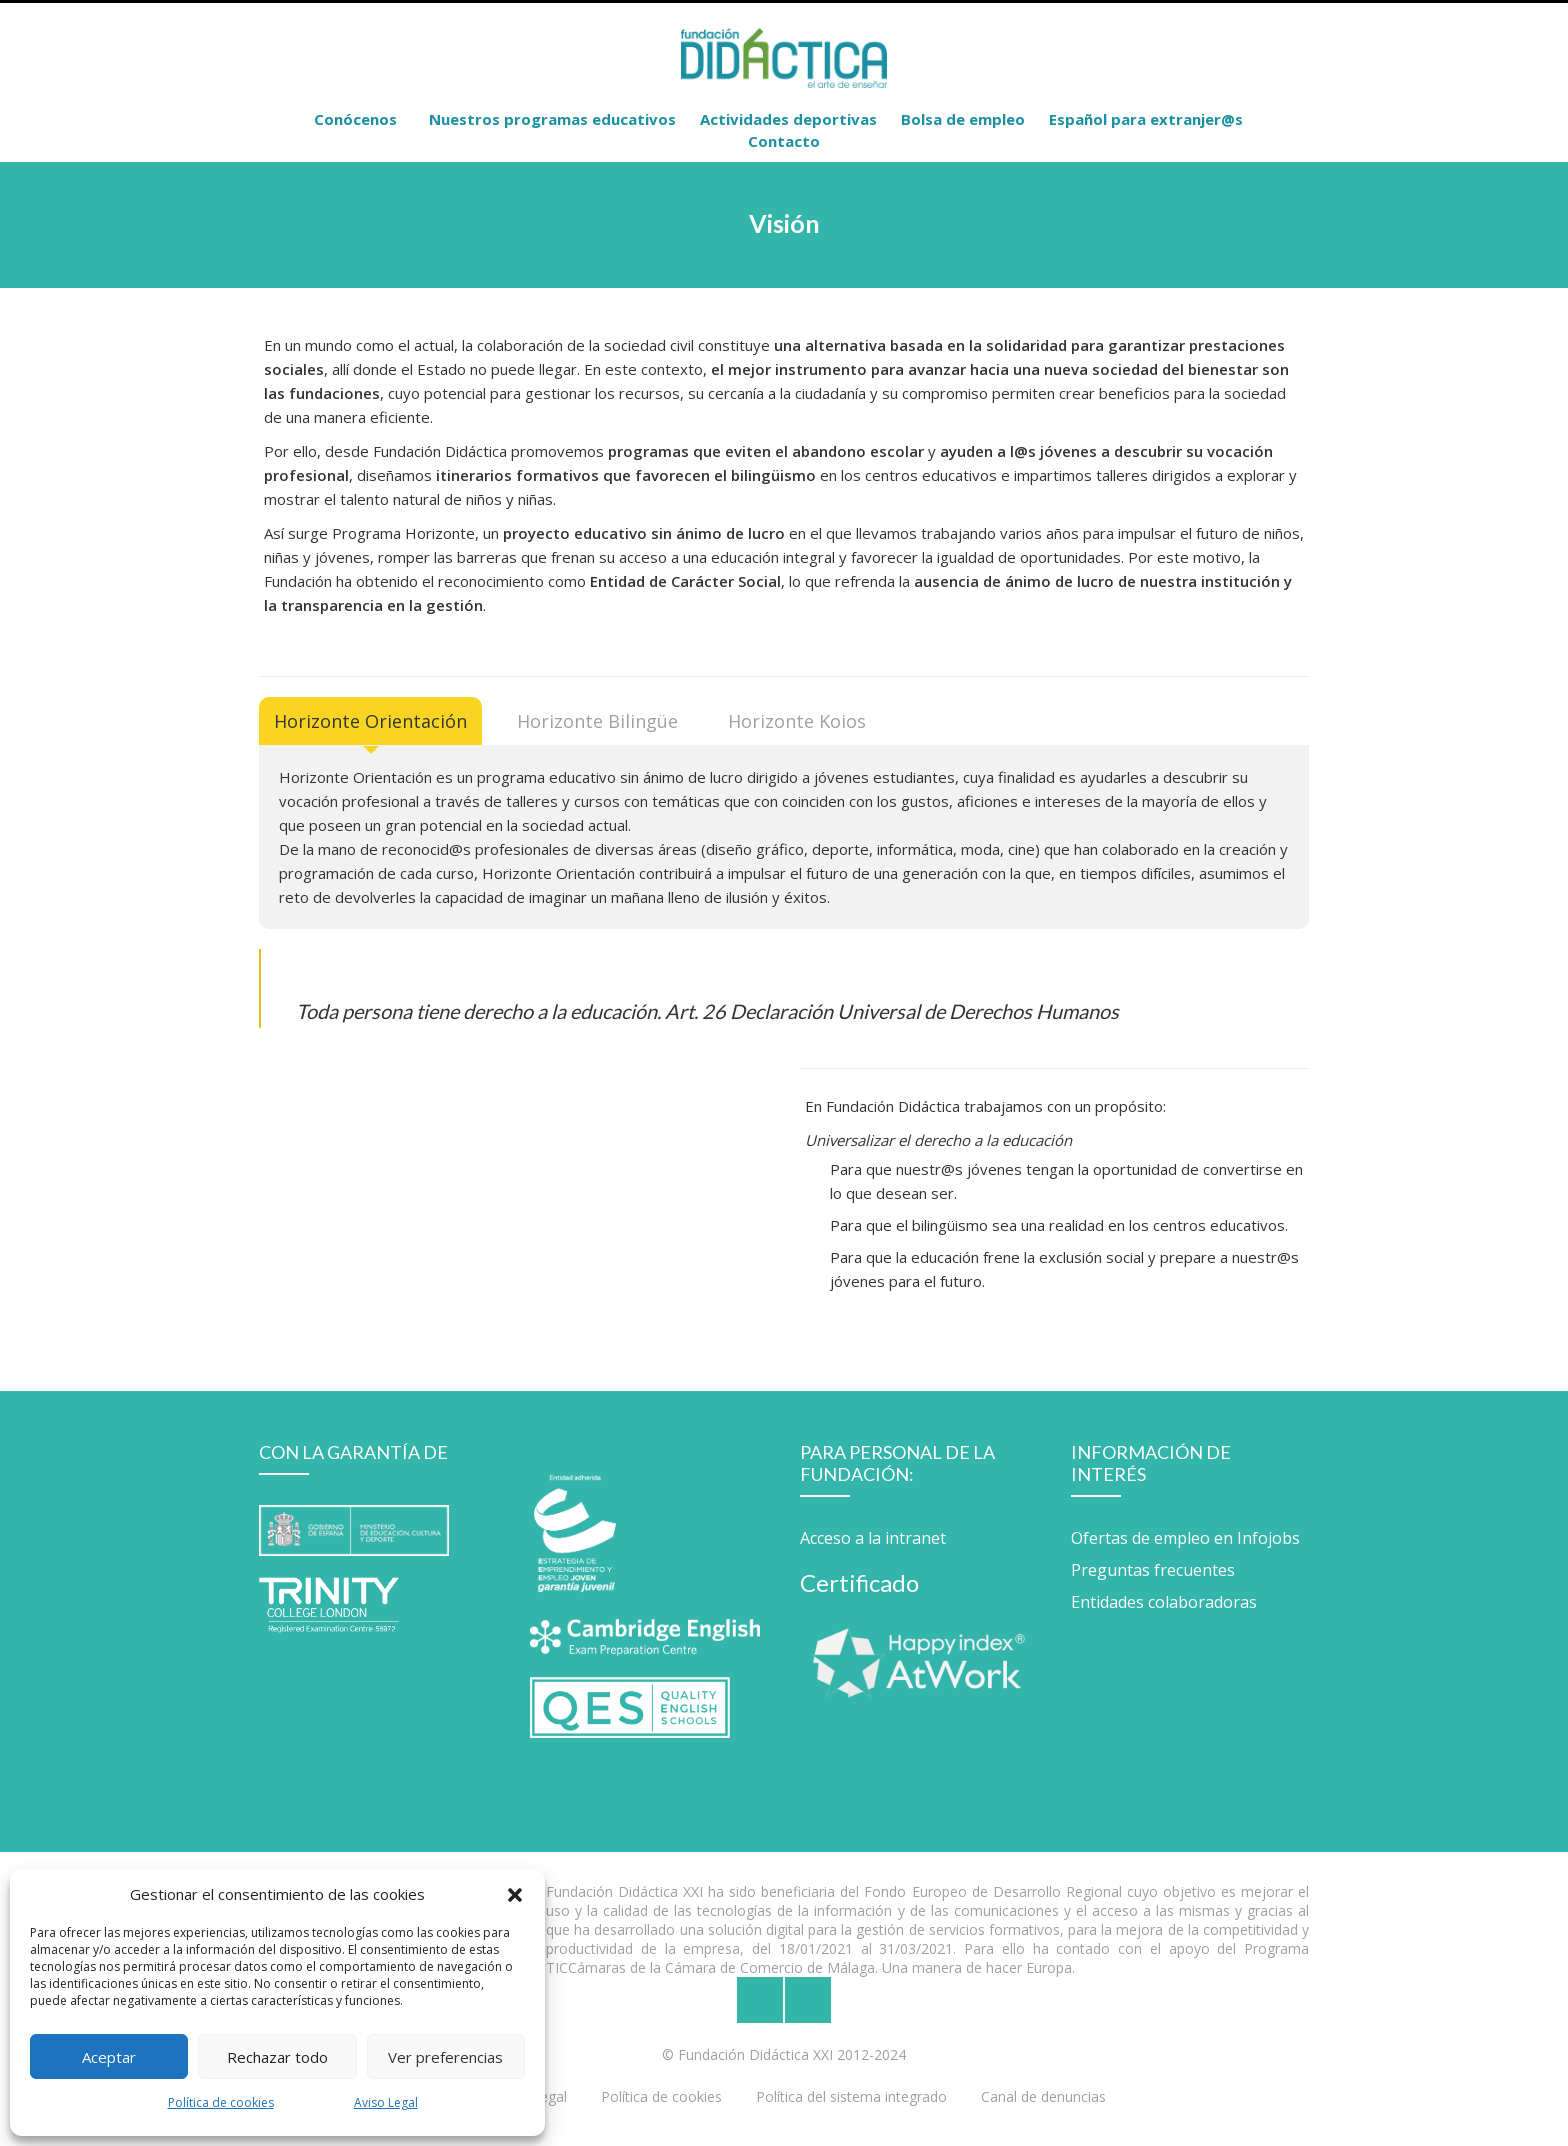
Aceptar (109, 2057)
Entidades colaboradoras (1164, 1602)
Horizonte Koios (797, 721)
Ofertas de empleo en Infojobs (1185, 1538)
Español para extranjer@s (1146, 119)
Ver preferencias (445, 2057)
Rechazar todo (277, 2057)
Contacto (784, 141)
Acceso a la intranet (873, 1538)
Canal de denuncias (1043, 2096)
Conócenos (355, 119)
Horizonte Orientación (370, 721)
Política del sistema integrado (851, 2096)
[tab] (370, 721)
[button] (515, 1894)
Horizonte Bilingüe (597, 721)
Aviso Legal (386, 2102)
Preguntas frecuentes (1153, 1570)
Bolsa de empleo (963, 119)
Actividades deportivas (788, 119)
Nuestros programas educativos (552, 119)
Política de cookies (221, 2102)
